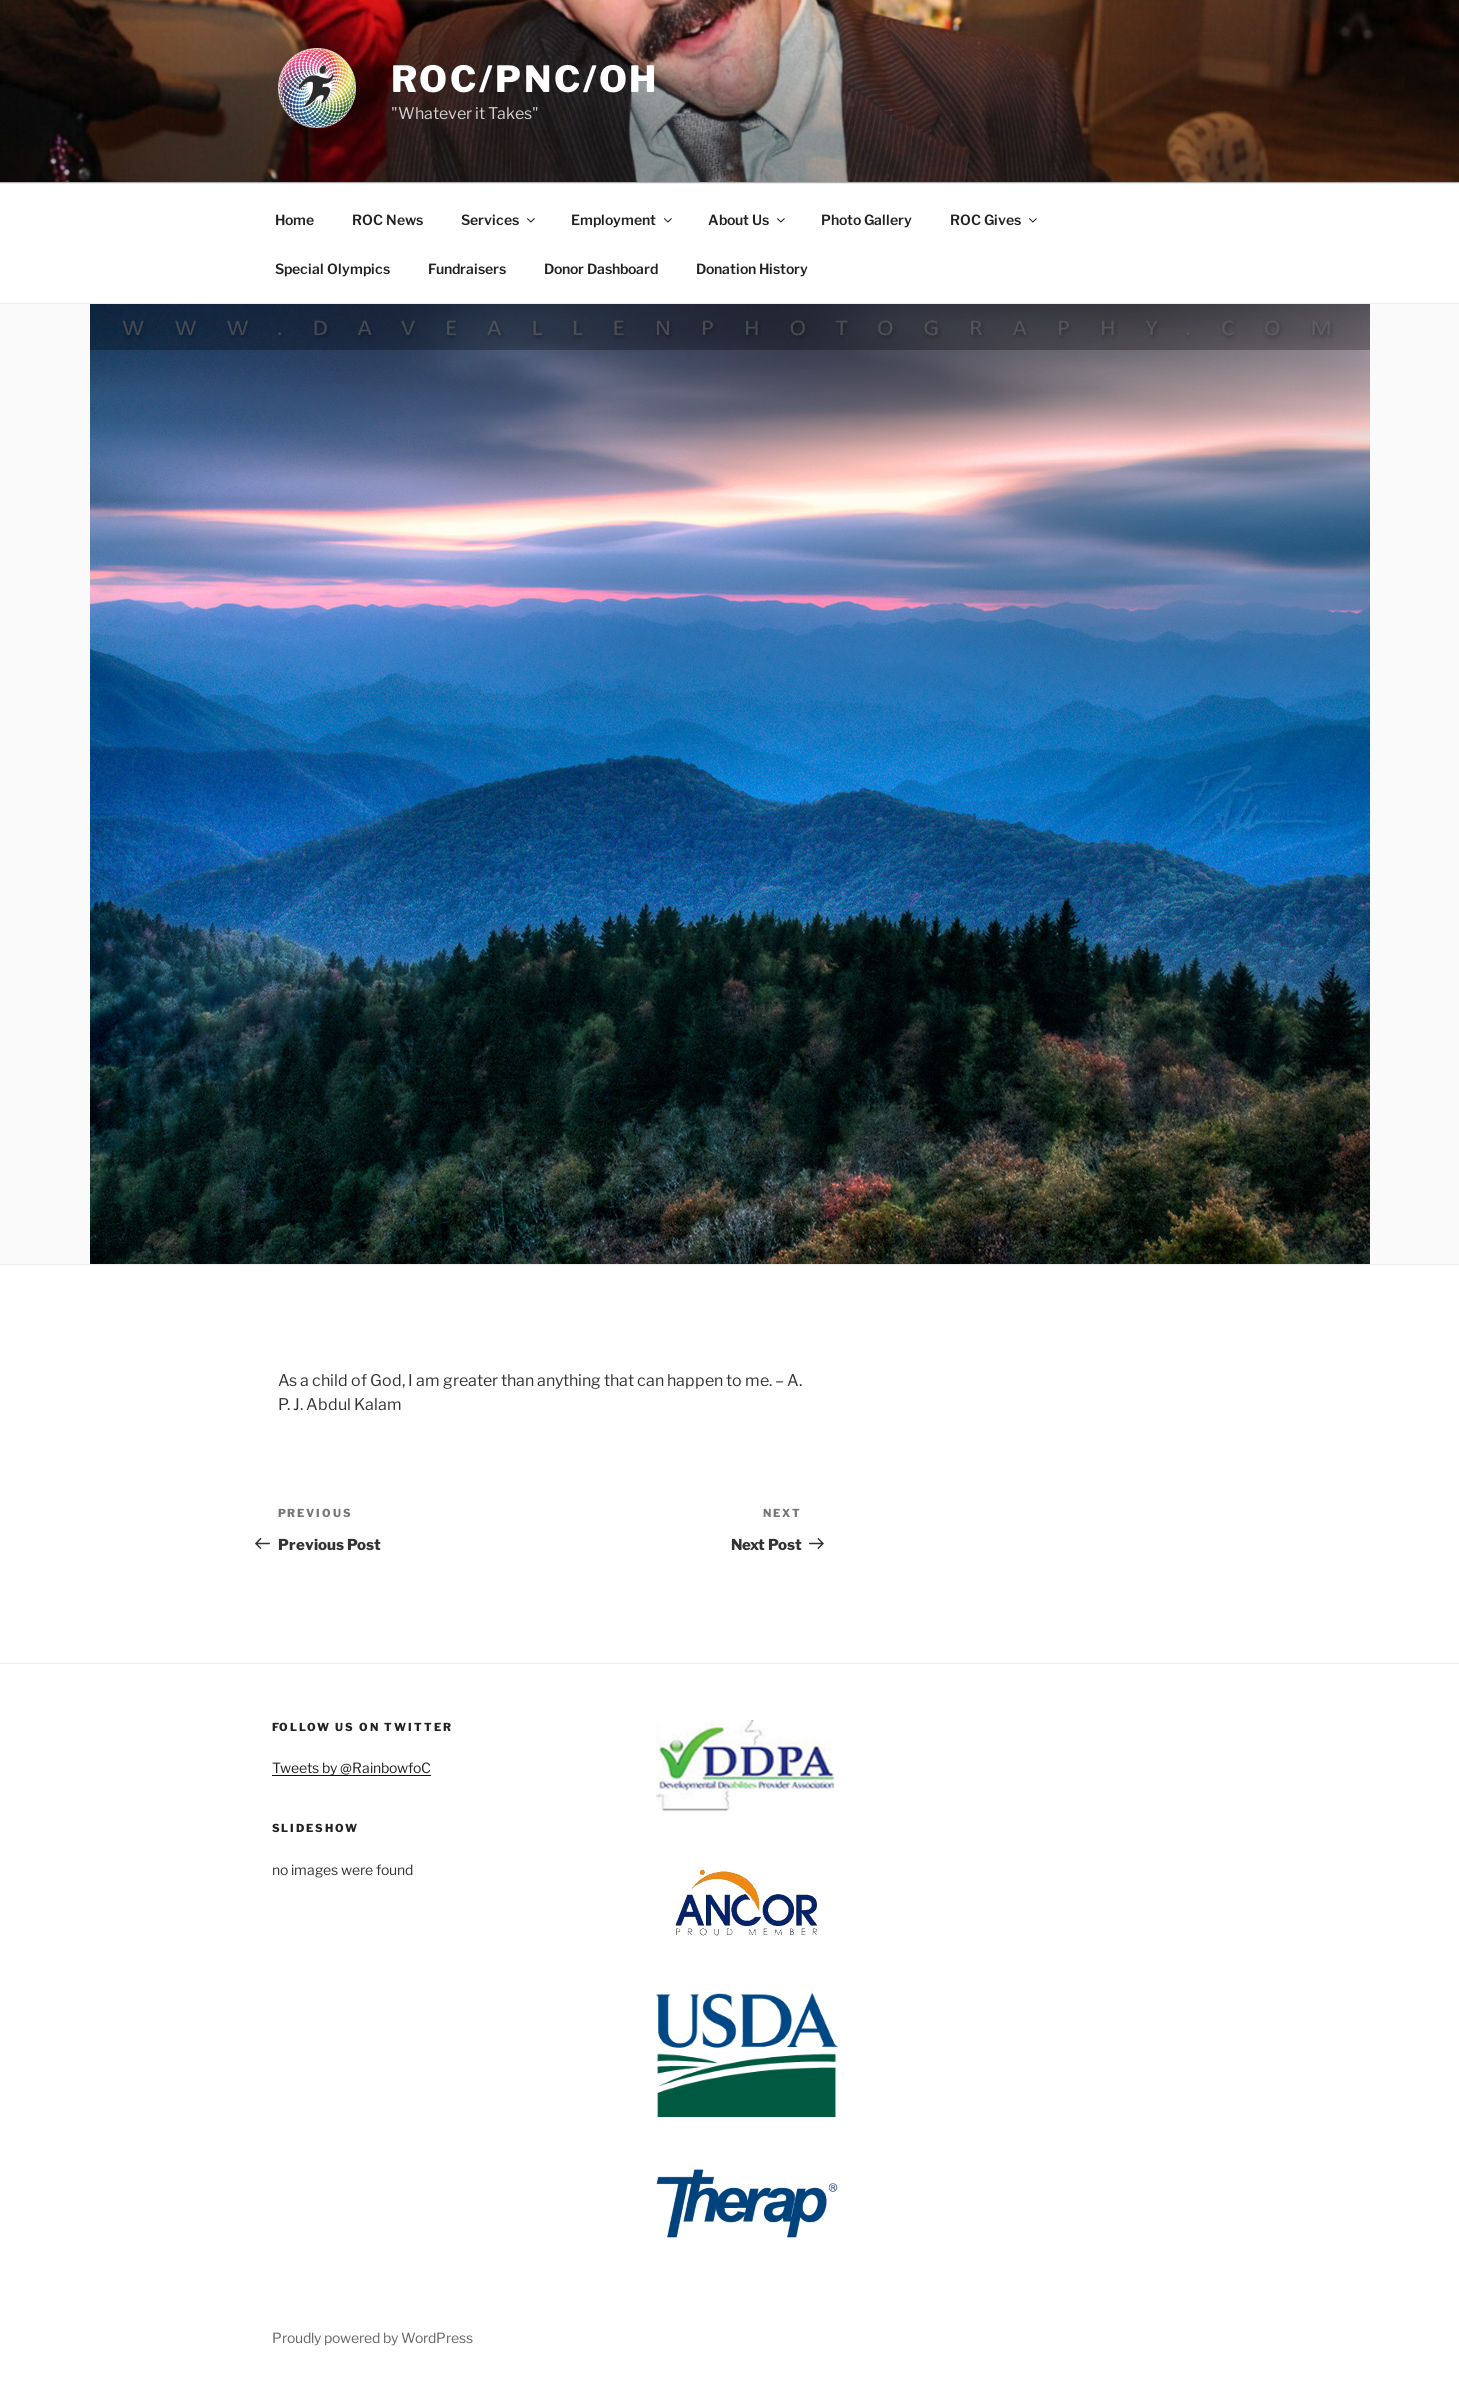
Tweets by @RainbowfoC (351, 1767)
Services (499, 219)
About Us (748, 219)
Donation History (752, 268)
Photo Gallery (866, 219)
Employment (623, 219)
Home (294, 219)
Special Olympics (332, 268)
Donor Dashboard (601, 268)
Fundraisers (467, 268)
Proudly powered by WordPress (372, 2337)
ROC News (387, 219)
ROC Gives (995, 219)
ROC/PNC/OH (525, 79)
